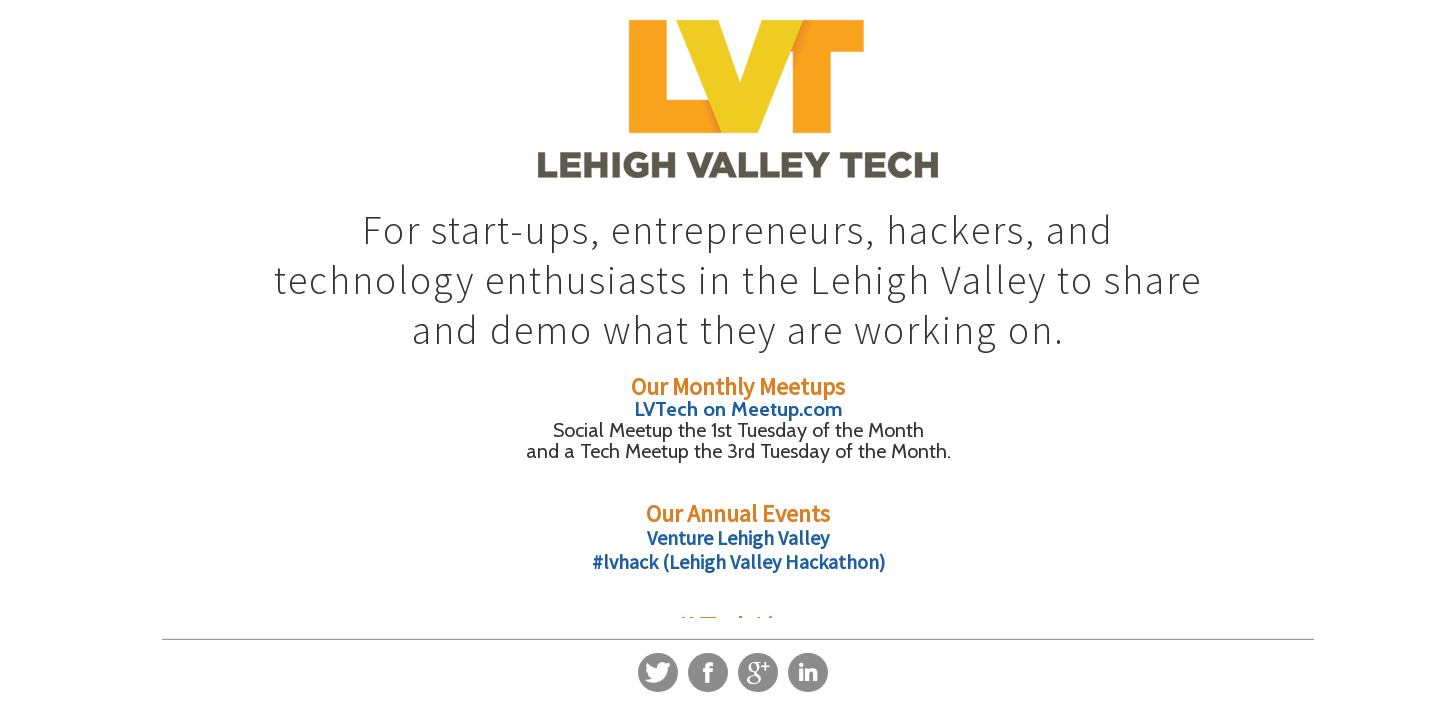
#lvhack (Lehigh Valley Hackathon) (738, 561)
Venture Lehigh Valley (738, 537)
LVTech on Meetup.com (738, 409)
